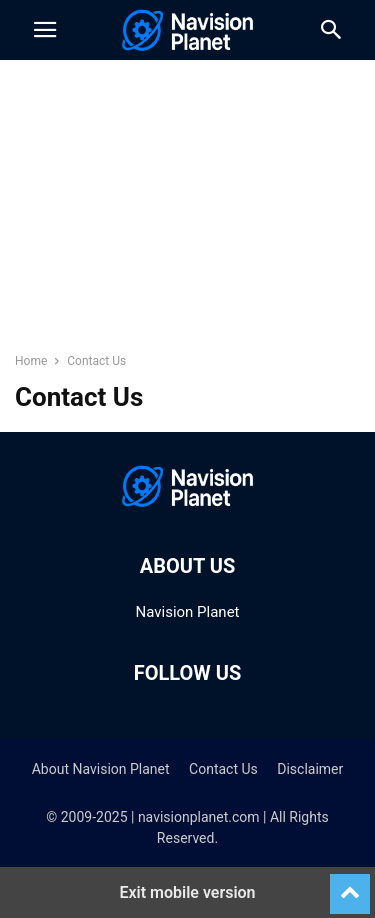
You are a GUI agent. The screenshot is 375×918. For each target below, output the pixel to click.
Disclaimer (310, 769)
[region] (188, 215)
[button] (45, 30)
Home (31, 361)
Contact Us (223, 769)
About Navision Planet (101, 769)
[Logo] (188, 505)
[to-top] (350, 885)
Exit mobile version (187, 892)
